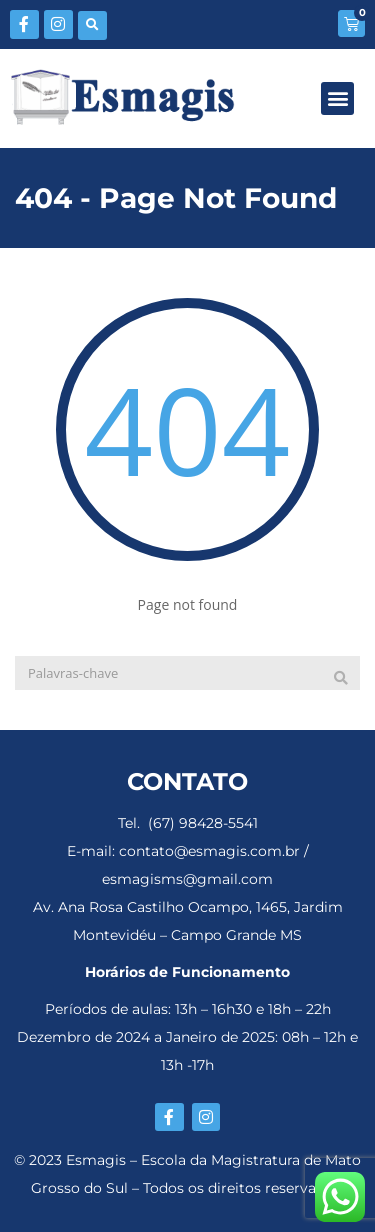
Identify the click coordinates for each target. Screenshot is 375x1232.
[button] (92, 25)
